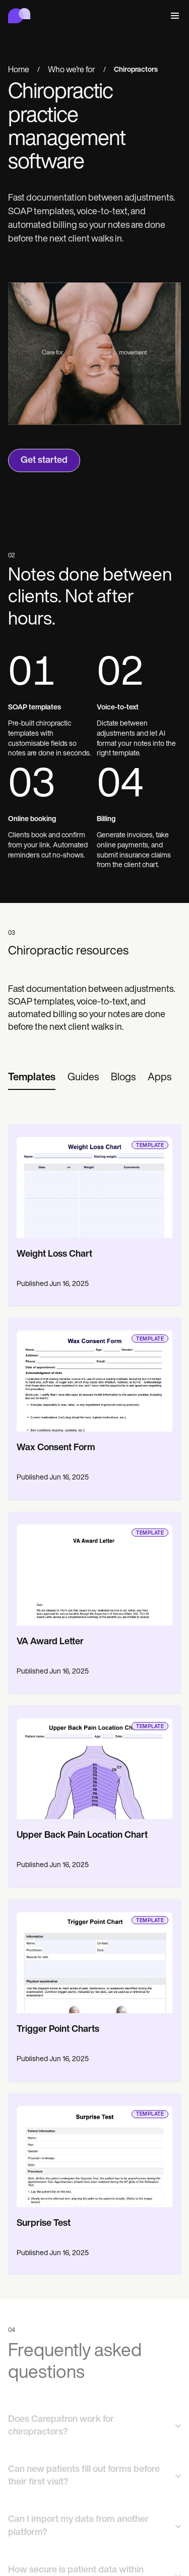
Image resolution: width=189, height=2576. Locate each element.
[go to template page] (94, 1181)
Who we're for (71, 71)
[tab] (31, 1078)
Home (18, 71)
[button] (173, 16)
